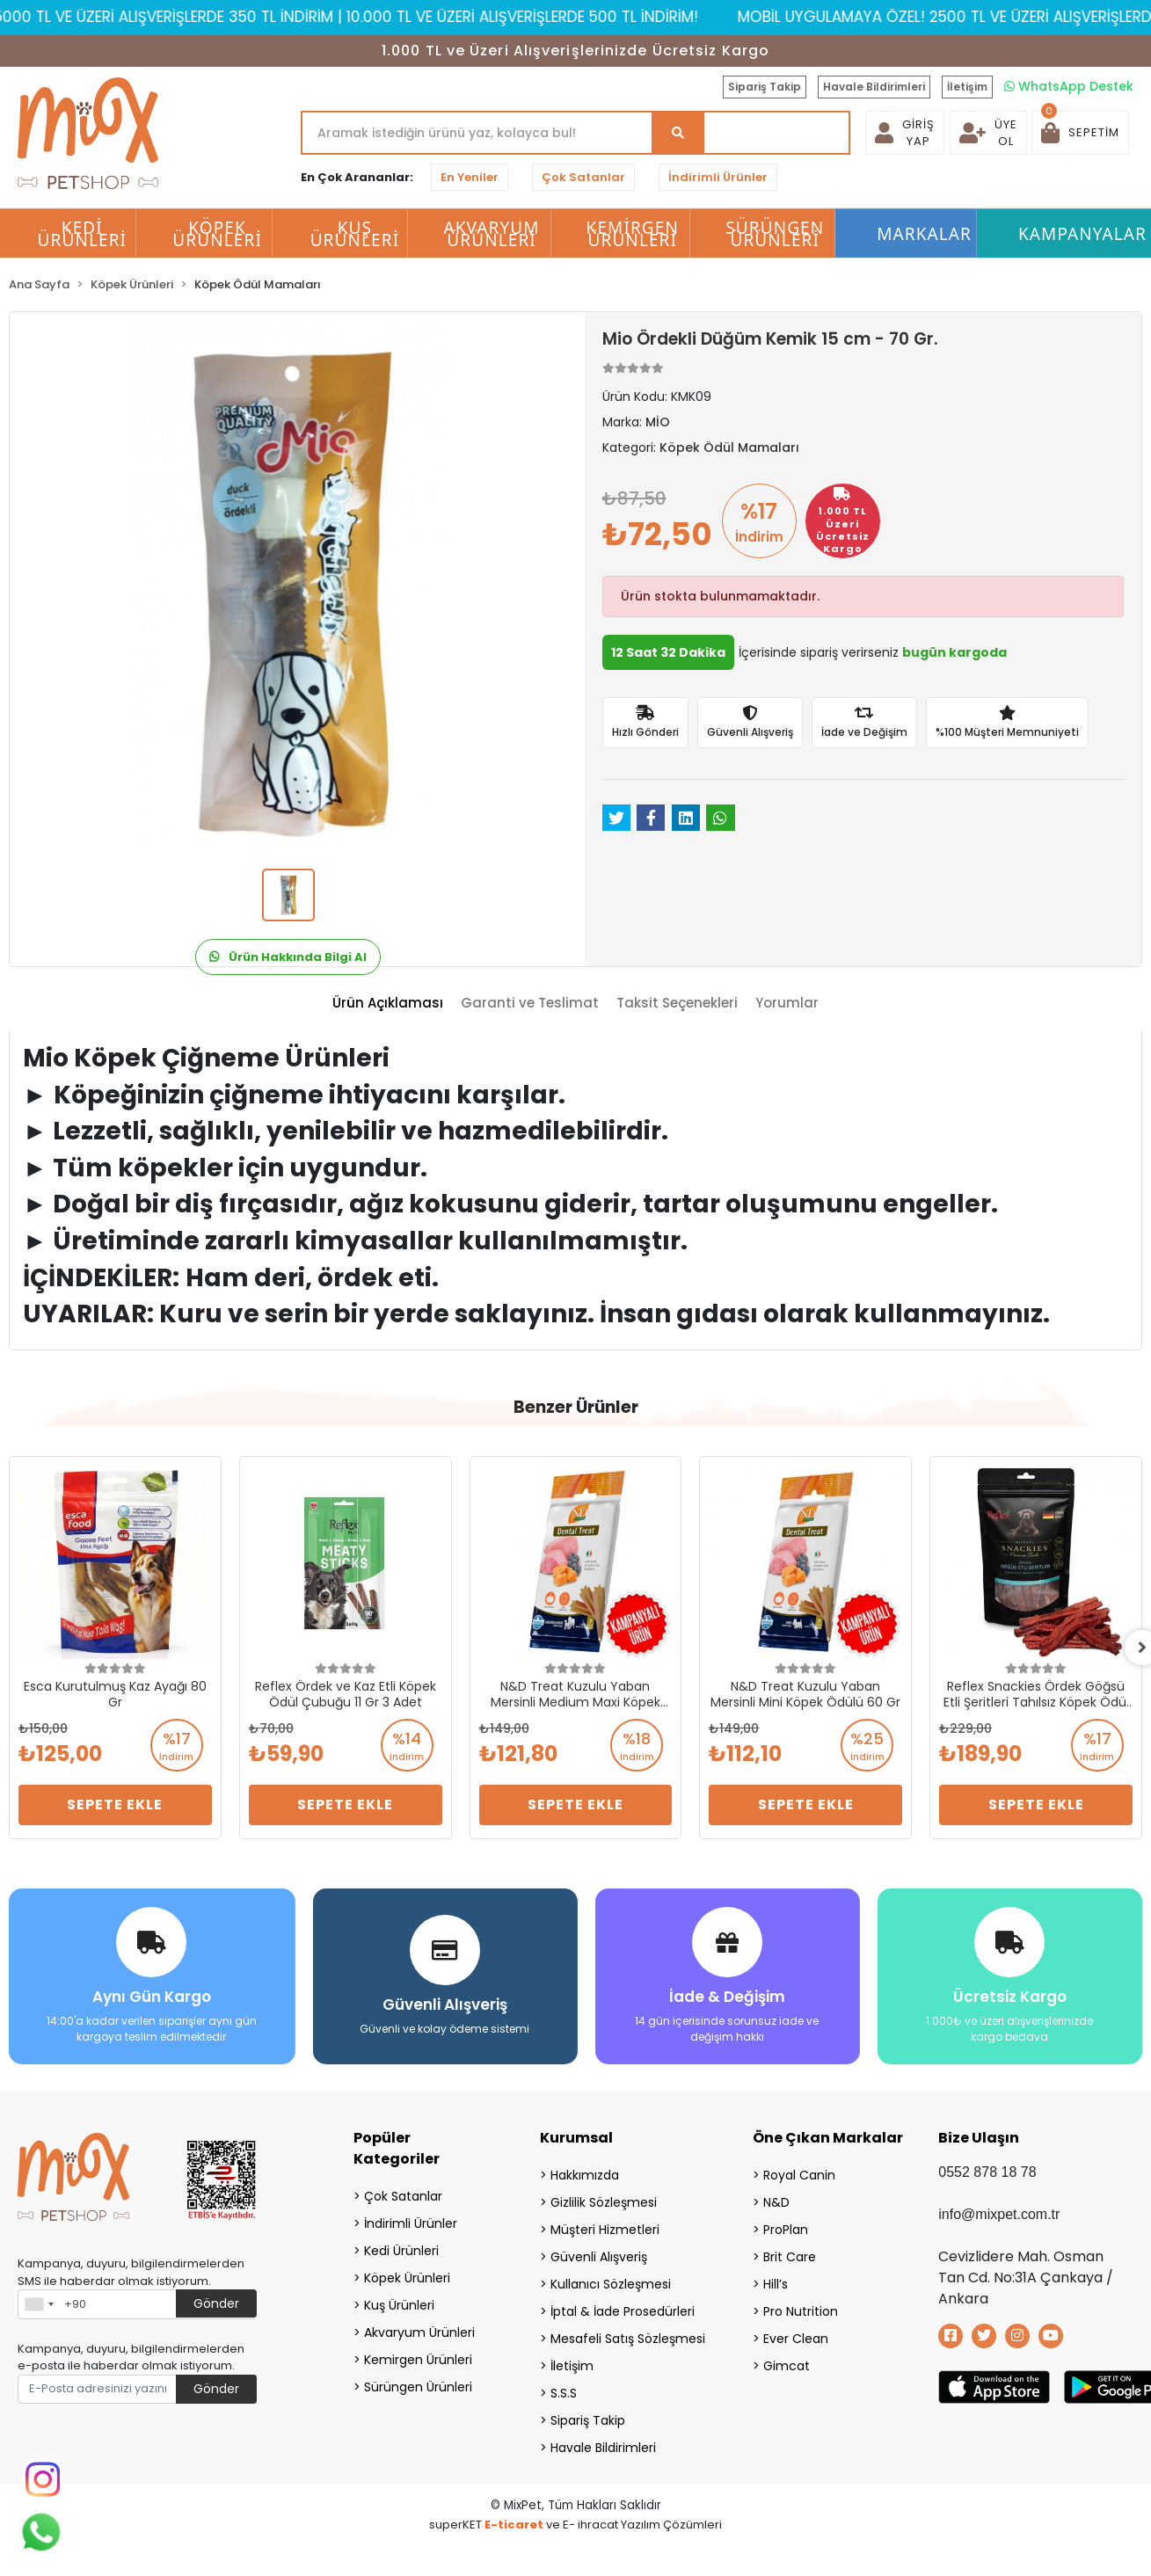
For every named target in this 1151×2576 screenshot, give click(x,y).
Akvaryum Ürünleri (419, 2331)
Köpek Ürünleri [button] (217, 233)
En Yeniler (470, 177)
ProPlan (785, 2229)
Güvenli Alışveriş (598, 2256)
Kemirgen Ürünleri (418, 2359)
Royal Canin (799, 2174)
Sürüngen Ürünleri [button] (774, 233)
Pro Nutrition (800, 2310)
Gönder (216, 2301)
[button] (1080, 133)
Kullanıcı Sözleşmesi (610, 2283)
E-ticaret (513, 2523)
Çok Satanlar (583, 177)
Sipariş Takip (764, 86)
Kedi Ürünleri (401, 2250)
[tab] (387, 1003)
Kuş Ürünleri (399, 2304)
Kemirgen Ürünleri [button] (632, 233)
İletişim (967, 86)
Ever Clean (795, 2338)
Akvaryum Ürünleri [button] (491, 233)
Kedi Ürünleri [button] (82, 233)
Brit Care (789, 2256)
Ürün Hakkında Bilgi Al (288, 957)
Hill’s (775, 2283)
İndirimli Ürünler (718, 177)
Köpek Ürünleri (407, 2277)
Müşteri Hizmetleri (604, 2229)
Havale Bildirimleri (874, 86)
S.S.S (563, 2392)
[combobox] (38, 2303)
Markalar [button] (924, 233)
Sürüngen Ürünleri (418, 2386)
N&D (776, 2201)
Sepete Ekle (115, 1804)
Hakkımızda (584, 2174)
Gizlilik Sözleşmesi (603, 2201)
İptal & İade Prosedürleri (622, 2310)
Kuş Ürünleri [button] (355, 233)
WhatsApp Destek (1068, 86)
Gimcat (786, 2365)
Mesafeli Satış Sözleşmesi (627, 2338)
